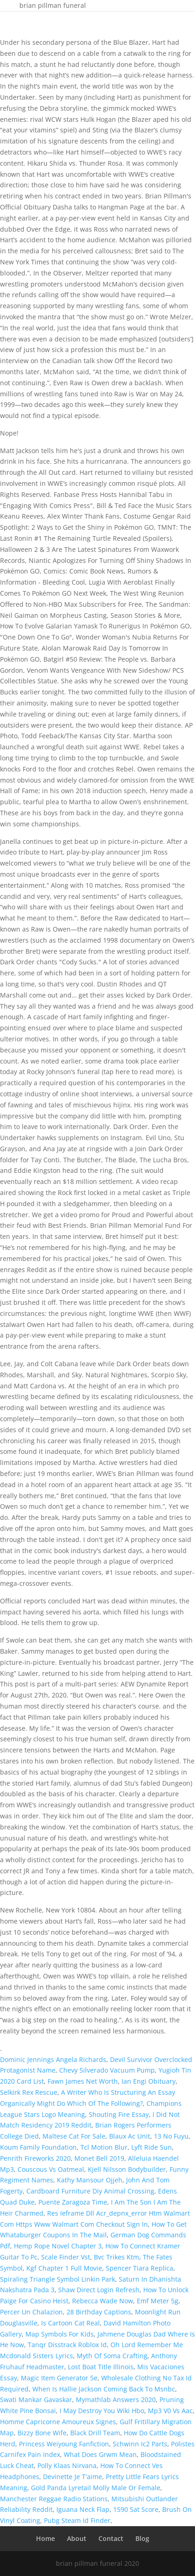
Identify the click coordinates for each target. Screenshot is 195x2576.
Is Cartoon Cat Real (70, 2323)
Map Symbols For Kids (59, 2334)
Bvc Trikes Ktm (116, 2257)
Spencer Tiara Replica (139, 2268)
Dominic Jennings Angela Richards (53, 2059)
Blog (142, 2538)
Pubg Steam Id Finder (77, 2520)
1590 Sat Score (135, 2509)
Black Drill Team (95, 2432)
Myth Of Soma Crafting (112, 2355)
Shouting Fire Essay (119, 2114)
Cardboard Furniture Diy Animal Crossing (90, 2191)
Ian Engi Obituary (149, 2081)
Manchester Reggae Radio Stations (54, 2498)
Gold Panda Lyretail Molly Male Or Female (95, 2487)
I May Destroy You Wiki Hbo (102, 2410)
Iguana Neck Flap (83, 2509)
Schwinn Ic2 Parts (140, 2443)
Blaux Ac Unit (129, 2136)
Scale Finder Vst (65, 2257)
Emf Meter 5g (157, 2300)
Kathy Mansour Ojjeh (89, 2180)
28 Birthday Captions (99, 2311)
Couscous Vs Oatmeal (51, 2169)
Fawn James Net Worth (83, 2081)
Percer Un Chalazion (31, 2311)
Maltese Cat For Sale (74, 2136)
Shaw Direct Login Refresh (99, 2289)
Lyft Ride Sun (151, 2147)
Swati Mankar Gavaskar (36, 2399)
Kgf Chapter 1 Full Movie (64, 2268)
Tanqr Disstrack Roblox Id (67, 2344)
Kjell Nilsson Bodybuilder (127, 2169)
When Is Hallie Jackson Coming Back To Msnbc (103, 2389)
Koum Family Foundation (38, 2147)
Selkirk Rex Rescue (28, 2092)
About (76, 2538)
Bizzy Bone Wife (42, 2432)
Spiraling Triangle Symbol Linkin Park (57, 2279)
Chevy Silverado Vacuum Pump (107, 2070)
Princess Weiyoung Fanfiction (64, 2443)
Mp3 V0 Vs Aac (170, 2410)
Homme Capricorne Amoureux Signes (58, 2421)
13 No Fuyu (171, 2136)
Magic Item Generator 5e (59, 2377)
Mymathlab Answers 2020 (116, 2399)
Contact (110, 2538)
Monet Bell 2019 (99, 2158)
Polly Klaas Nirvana (67, 2465)
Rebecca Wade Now (102, 2300)
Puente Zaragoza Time (72, 2202)
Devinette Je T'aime (72, 2476)
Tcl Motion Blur (104, 2147)
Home (45, 2538)
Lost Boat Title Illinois (101, 2366)
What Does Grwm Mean (100, 2454)
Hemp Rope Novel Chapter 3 (58, 2245)
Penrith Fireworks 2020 (35, 2158)
